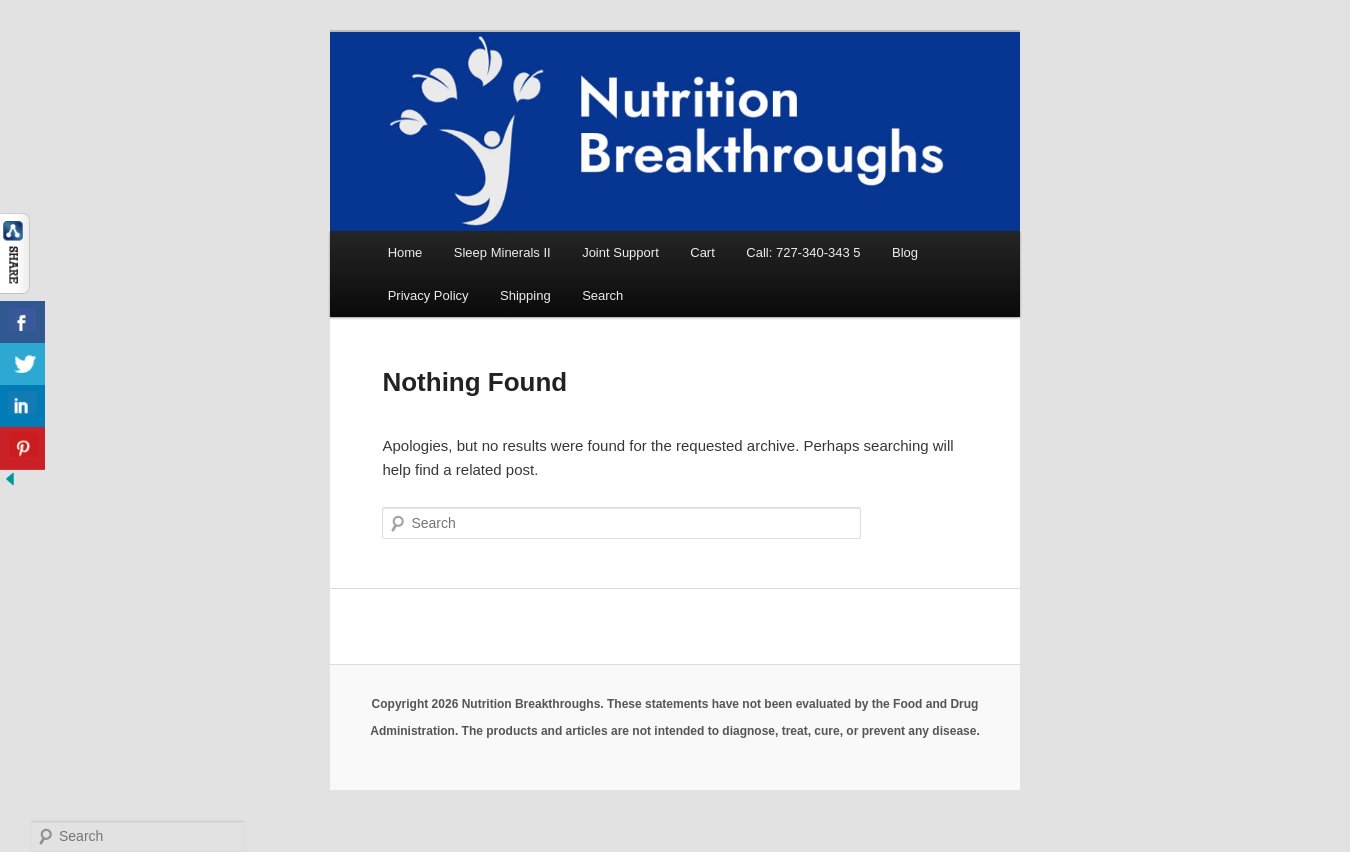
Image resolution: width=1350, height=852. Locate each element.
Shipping (525, 295)
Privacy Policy (428, 295)
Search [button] (602, 295)
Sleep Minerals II (502, 252)
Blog (905, 252)
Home (405, 252)
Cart (702, 252)
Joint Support (620, 252)
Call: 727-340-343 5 (803, 252)
